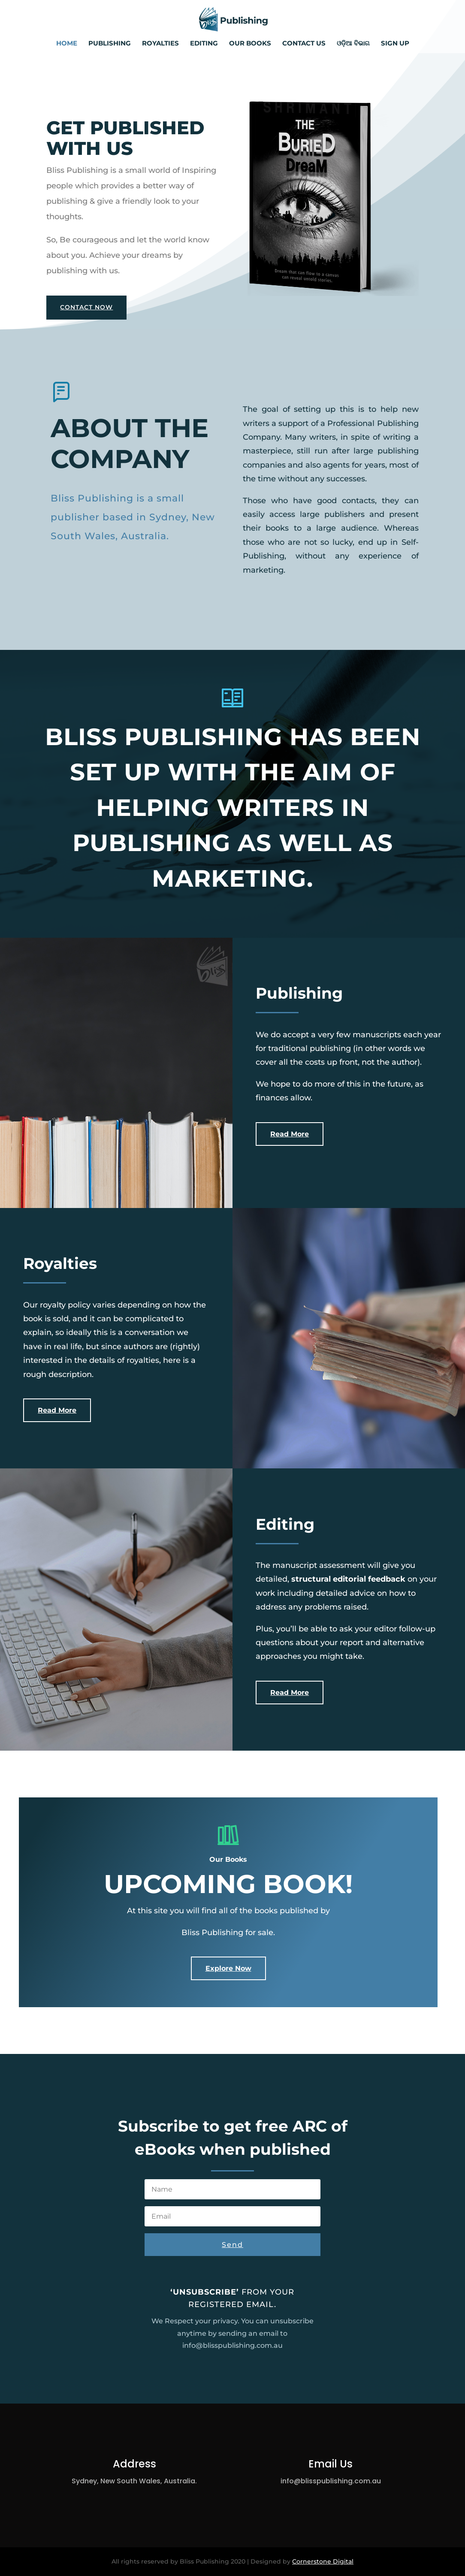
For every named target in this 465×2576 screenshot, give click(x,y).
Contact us (304, 43)
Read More (289, 1134)
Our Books (250, 43)
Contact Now (86, 307)
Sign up (395, 43)
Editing (204, 43)
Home (66, 43)
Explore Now (228, 1968)
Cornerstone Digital (322, 2561)
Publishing (109, 43)
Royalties (160, 43)
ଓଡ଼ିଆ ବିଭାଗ (353, 43)
